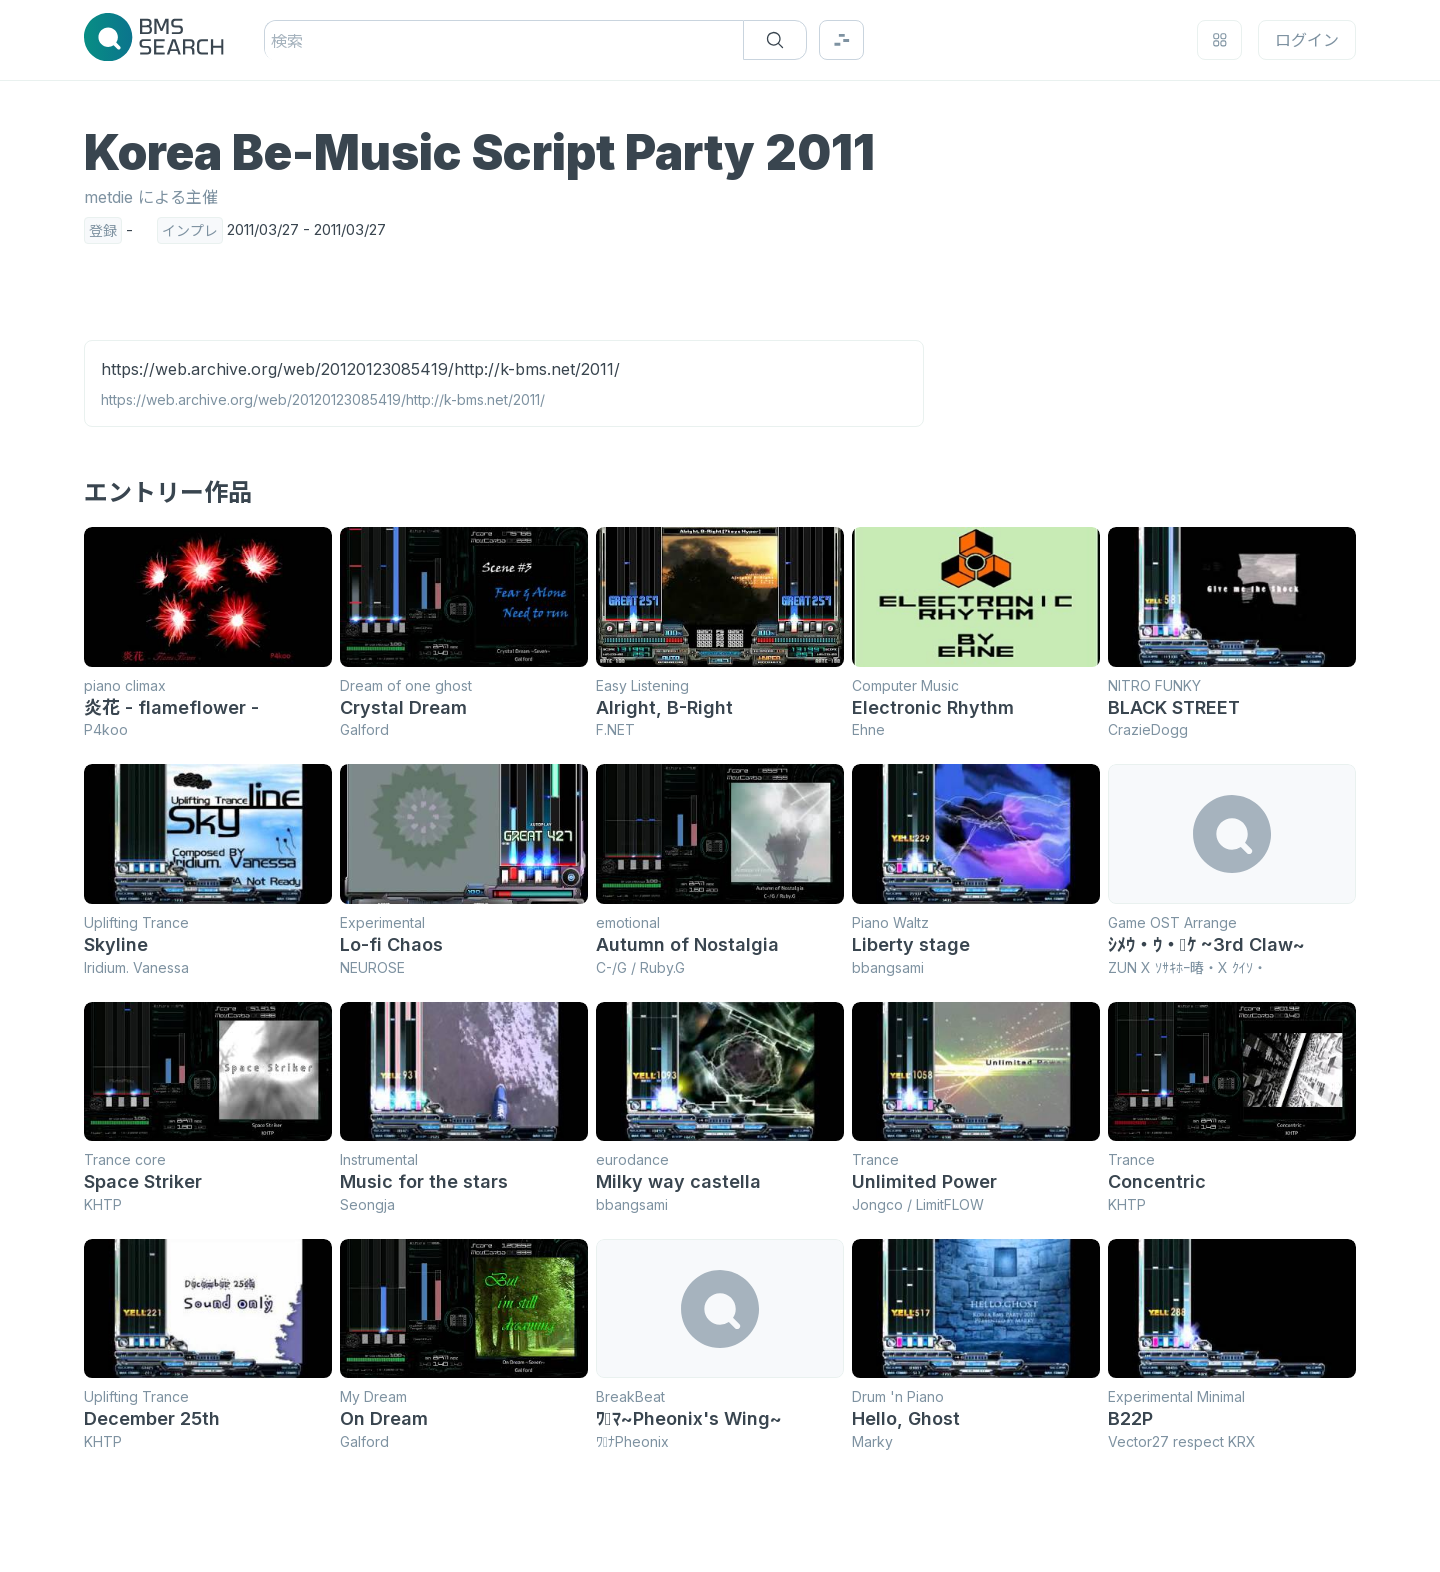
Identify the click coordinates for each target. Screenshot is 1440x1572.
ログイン (1307, 40)
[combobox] (273, 41)
